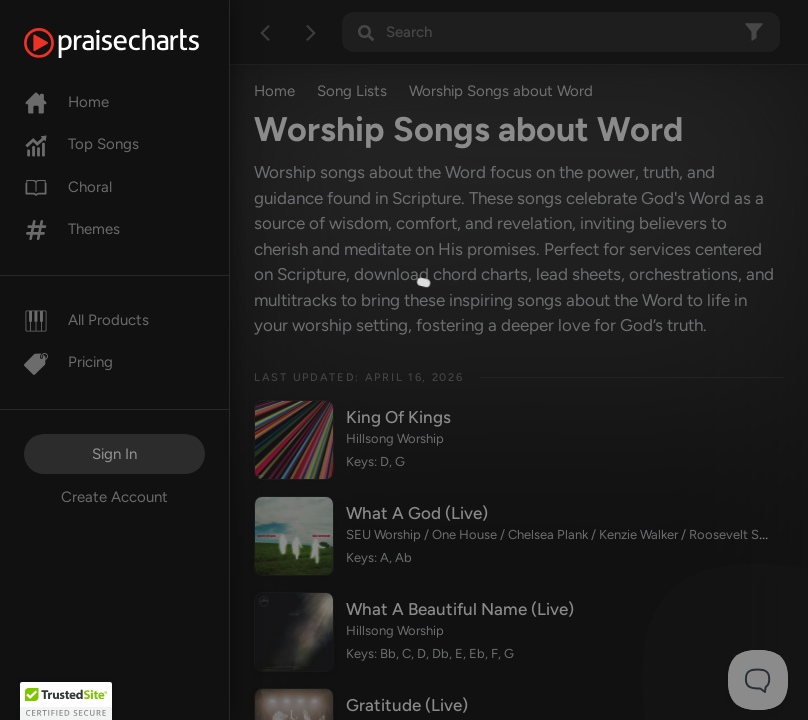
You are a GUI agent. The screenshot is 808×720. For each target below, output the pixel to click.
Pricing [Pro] (68, 362)
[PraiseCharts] (136, 43)
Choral (68, 187)
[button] (66, 701)
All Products (86, 320)
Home (66, 102)
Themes (72, 229)
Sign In (114, 454)
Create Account (114, 497)
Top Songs (81, 144)
